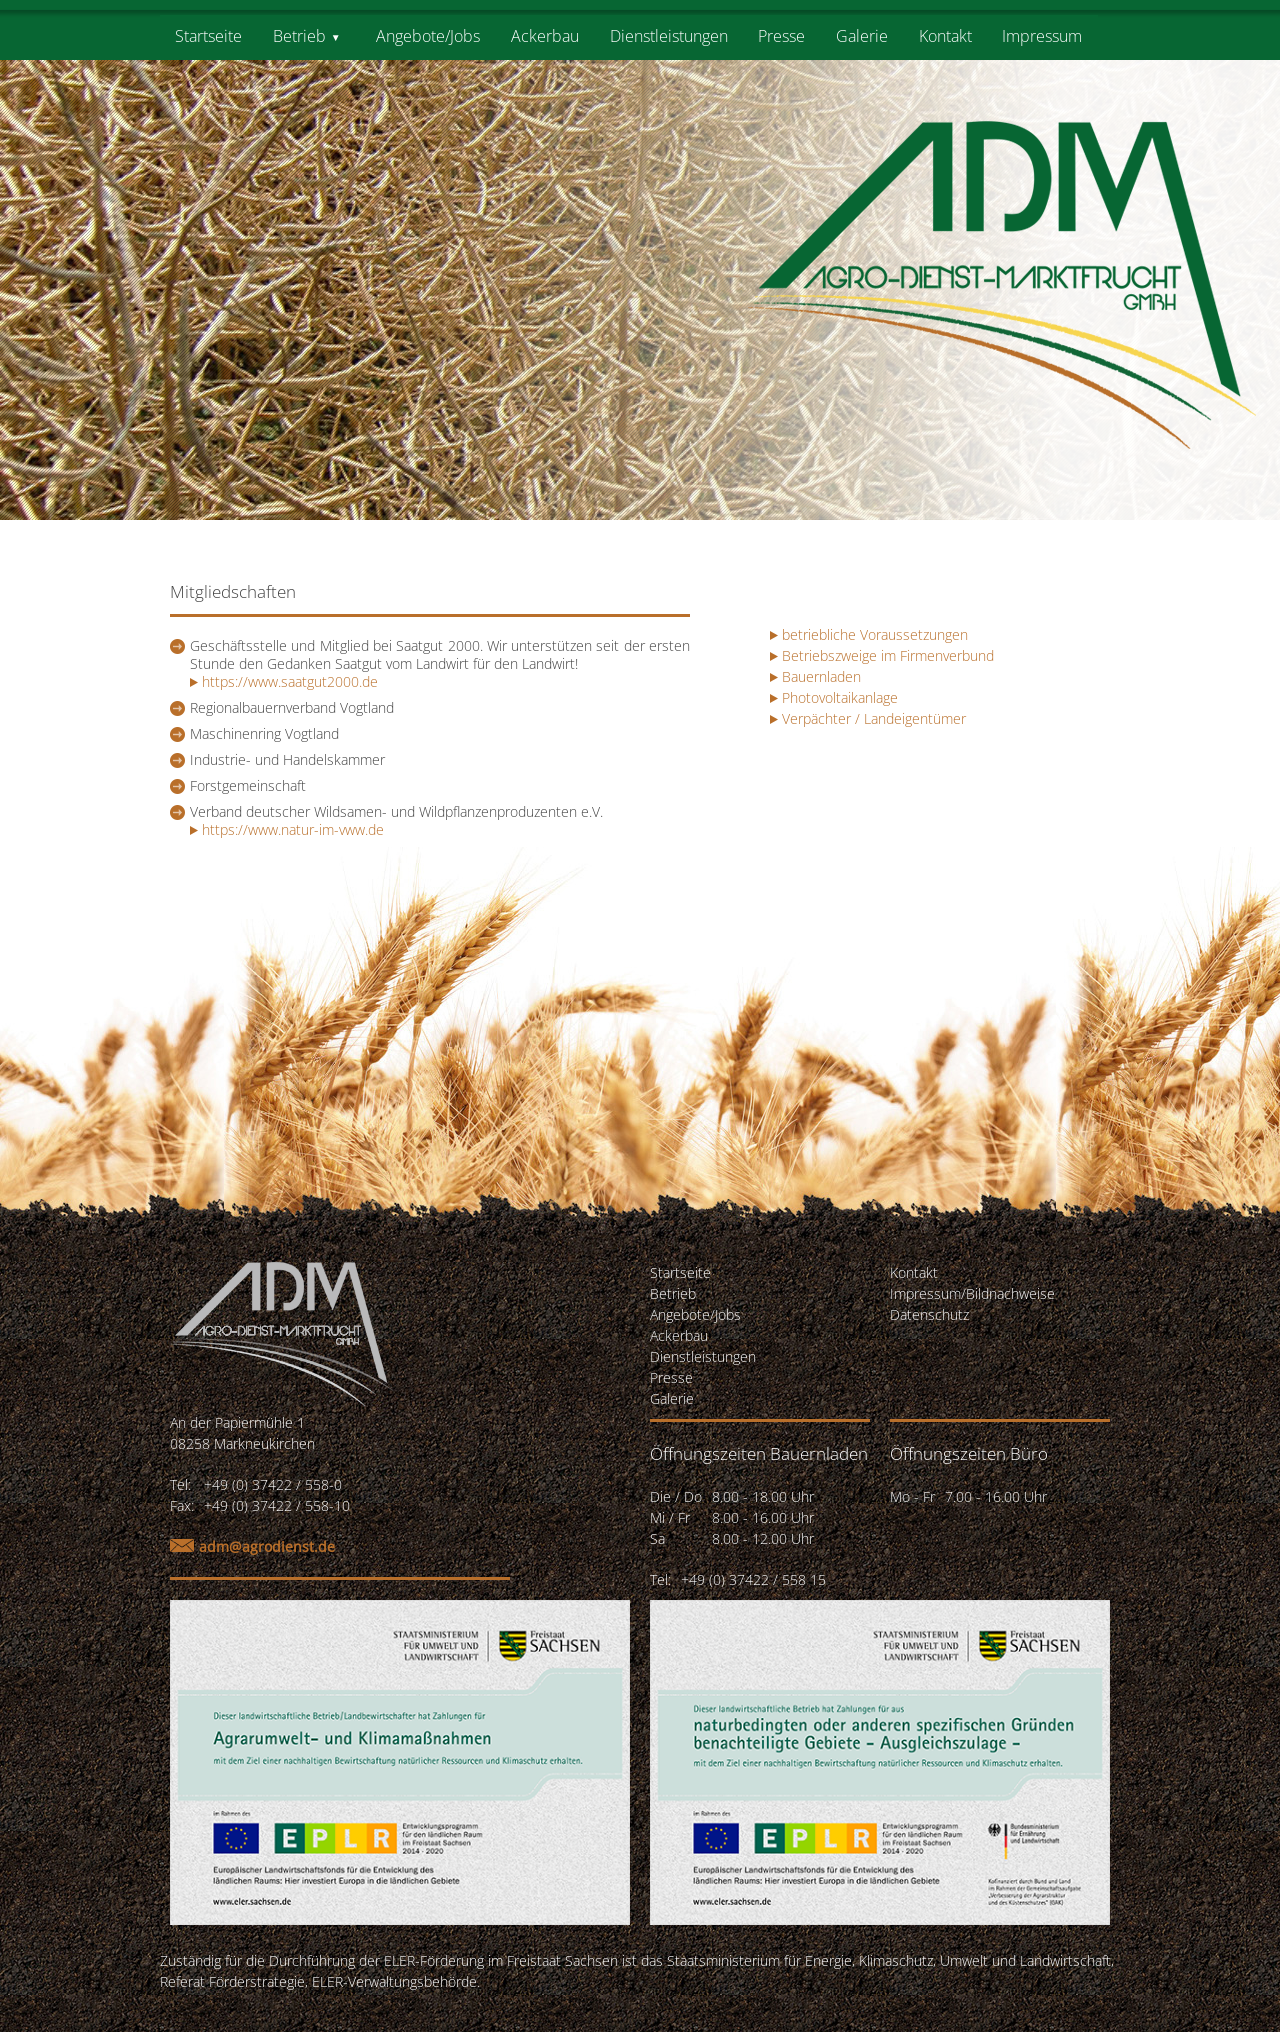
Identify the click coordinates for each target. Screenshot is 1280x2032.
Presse (781, 36)
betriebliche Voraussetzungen (875, 634)
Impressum (1042, 36)
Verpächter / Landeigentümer (874, 718)
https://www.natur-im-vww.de (287, 829)
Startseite (208, 36)
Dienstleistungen (669, 36)
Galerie (862, 36)
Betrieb (299, 36)
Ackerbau (545, 36)
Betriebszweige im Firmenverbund (888, 655)
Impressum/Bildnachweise (972, 1293)
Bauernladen (821, 676)
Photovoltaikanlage (840, 697)
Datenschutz (929, 1314)
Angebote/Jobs (428, 36)
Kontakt (945, 36)
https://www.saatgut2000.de (284, 681)
